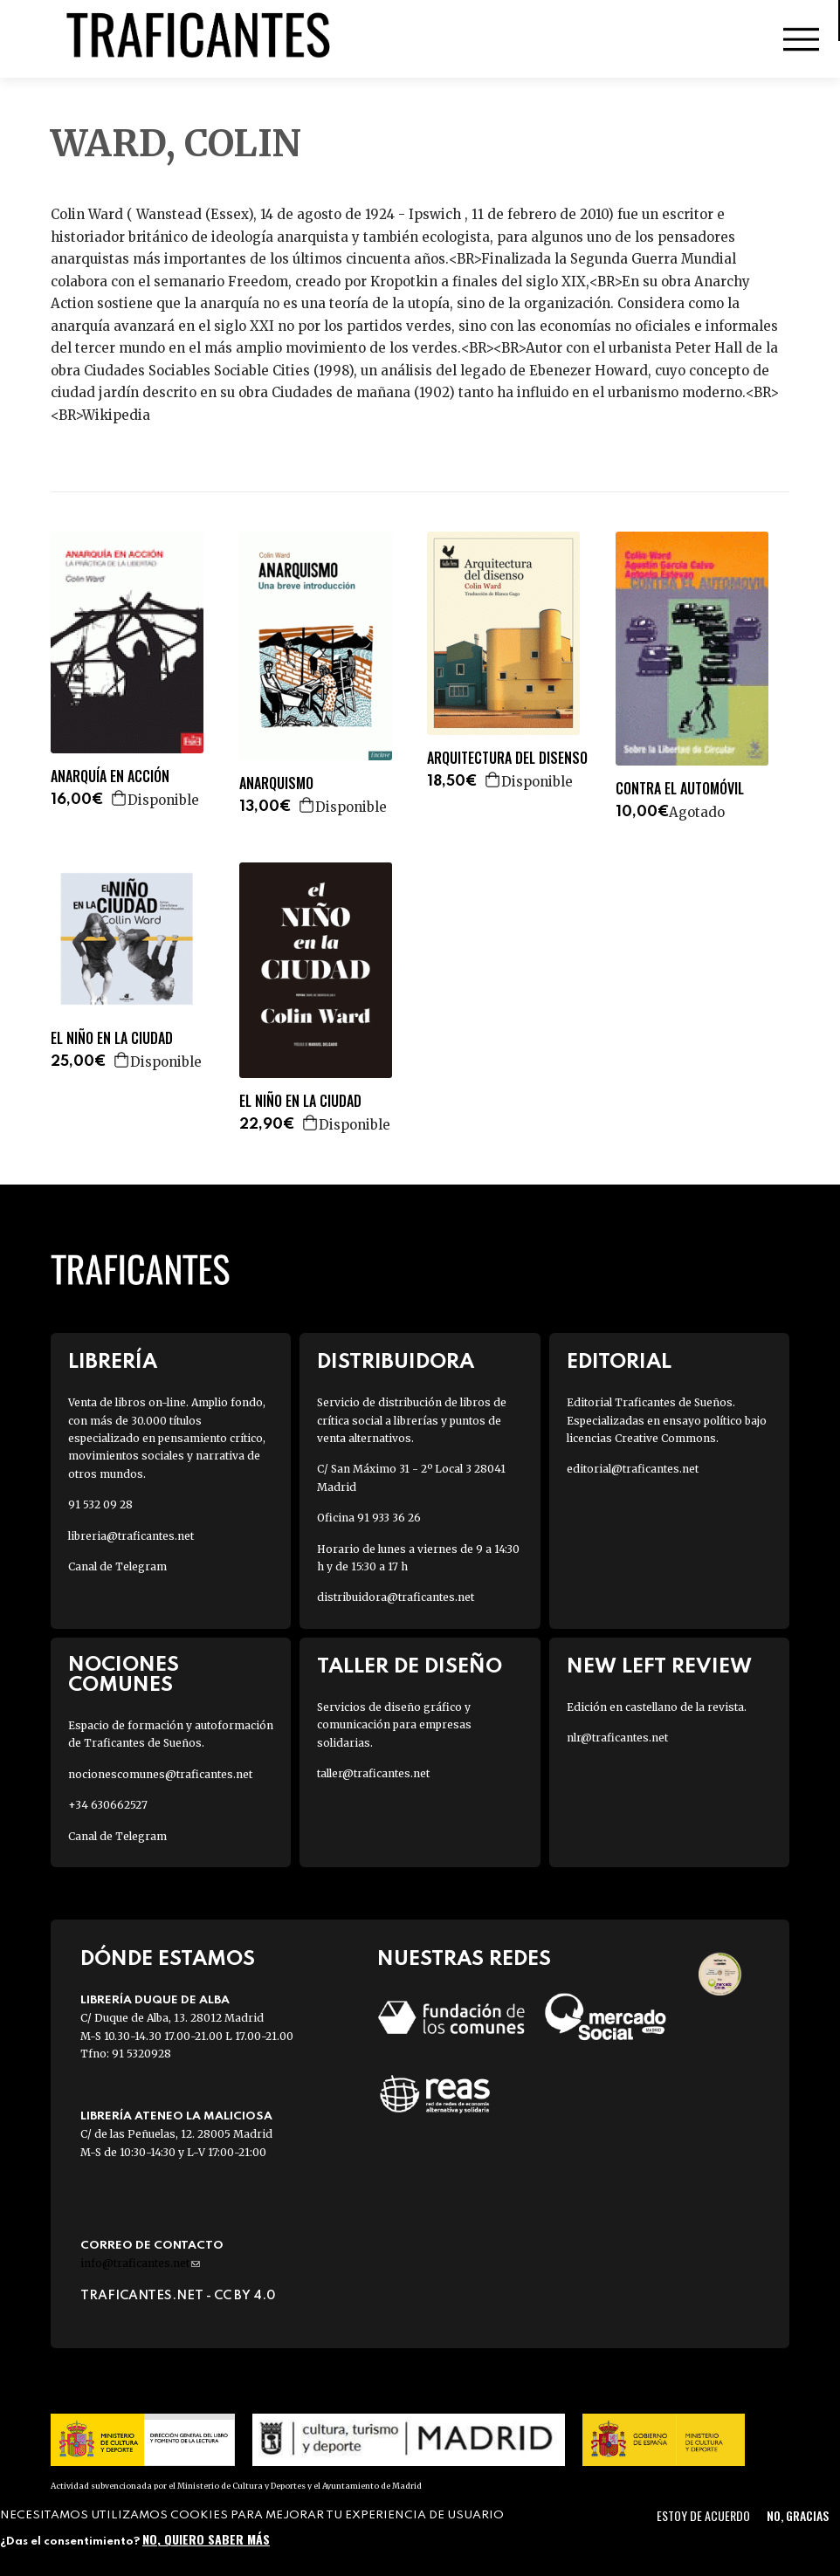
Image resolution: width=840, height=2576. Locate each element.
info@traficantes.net (140, 2263)
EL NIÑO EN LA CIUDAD (112, 1038)
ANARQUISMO (276, 783)
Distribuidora (395, 1362)
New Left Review (659, 1667)
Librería (112, 1362)
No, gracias (798, 2515)
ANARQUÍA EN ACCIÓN (110, 776)
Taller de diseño (409, 1667)
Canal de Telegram (117, 1566)
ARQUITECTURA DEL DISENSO (507, 758)
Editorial (619, 1362)
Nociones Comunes (123, 1675)
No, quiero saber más (206, 2539)
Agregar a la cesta (119, 798)
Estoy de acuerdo (703, 2515)
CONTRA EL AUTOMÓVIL (680, 789)
